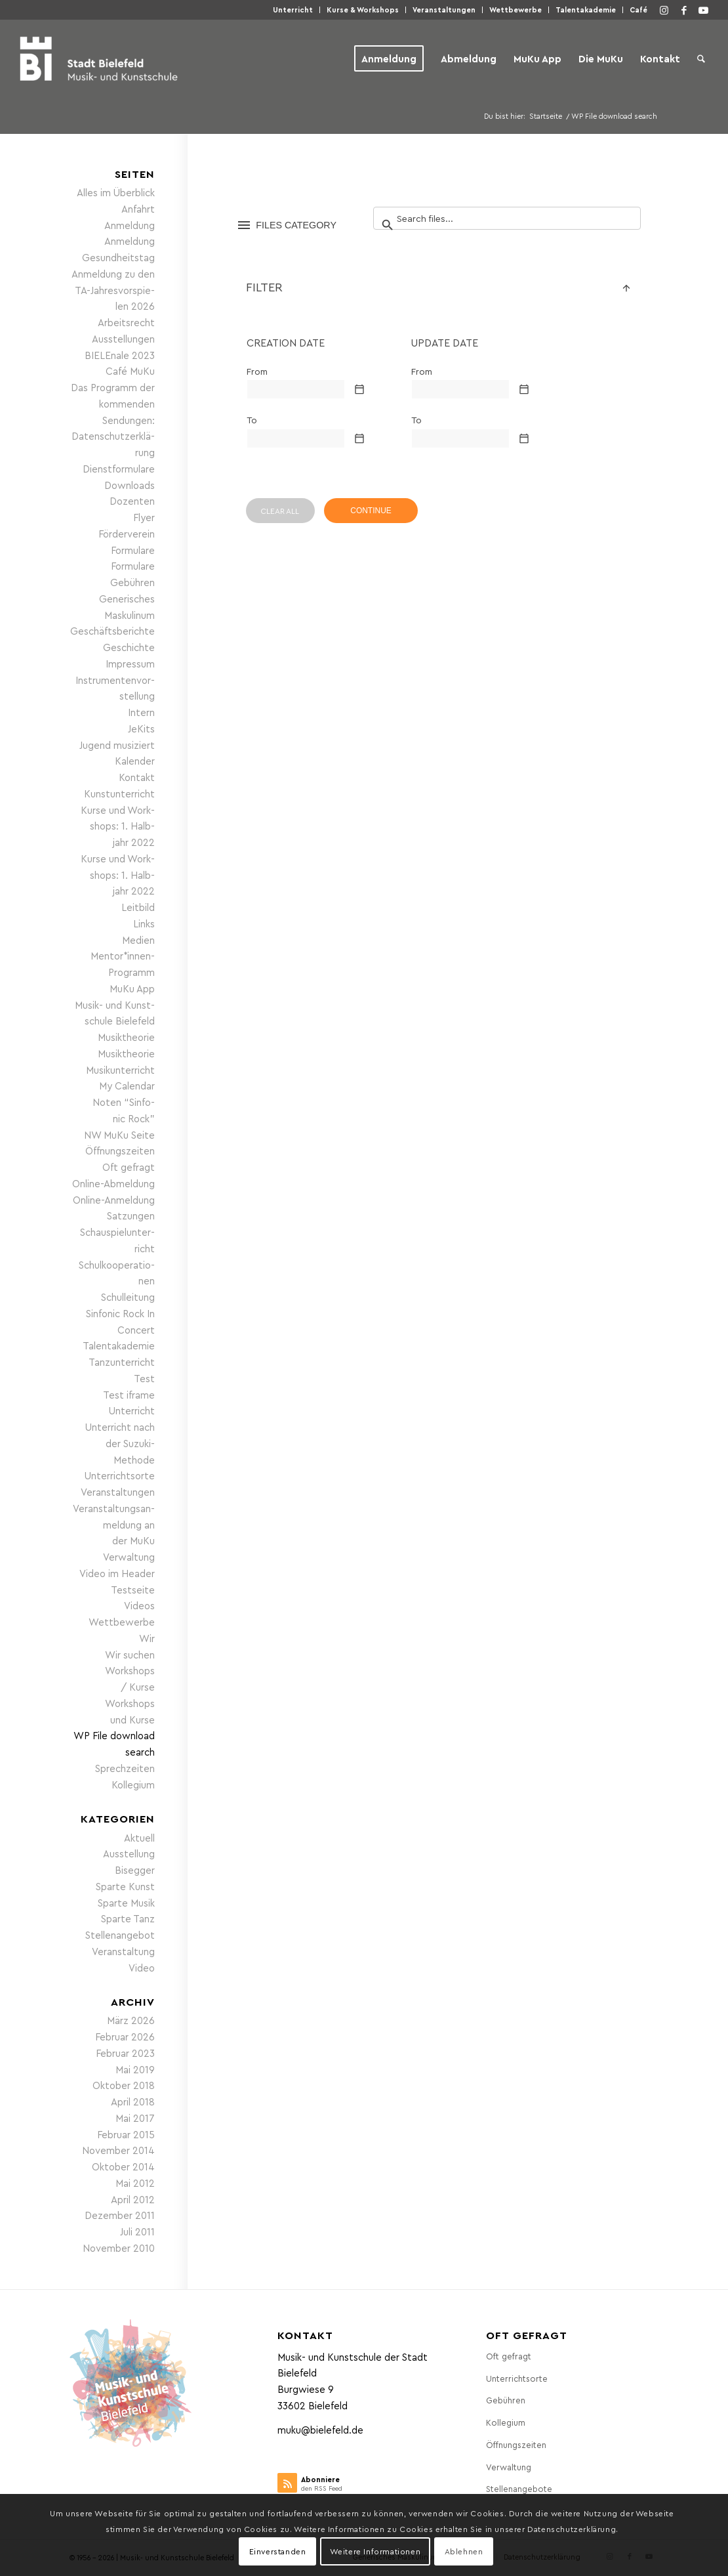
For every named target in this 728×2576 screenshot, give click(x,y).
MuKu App (132, 988)
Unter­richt (293, 9)
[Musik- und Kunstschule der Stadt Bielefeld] (98, 58)
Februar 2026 (125, 2036)
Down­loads (129, 485)
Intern (141, 712)
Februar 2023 (125, 2053)
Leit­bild (138, 907)
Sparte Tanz (128, 1918)
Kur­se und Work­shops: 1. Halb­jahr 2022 (118, 826)
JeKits (141, 728)
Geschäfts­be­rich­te (112, 631)
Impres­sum (130, 663)
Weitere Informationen (375, 2551)
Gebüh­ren (132, 582)
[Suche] (701, 58)
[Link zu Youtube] (704, 10)
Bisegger (135, 1870)
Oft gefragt (128, 1167)
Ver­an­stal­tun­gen (444, 9)
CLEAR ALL (280, 510)
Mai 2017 (135, 2118)
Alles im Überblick (116, 192)
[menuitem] (293, 10)
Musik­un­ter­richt (120, 1070)
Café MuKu (130, 371)
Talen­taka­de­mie (586, 9)
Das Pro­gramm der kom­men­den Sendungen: (113, 403)
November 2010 (119, 2248)
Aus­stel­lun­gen (123, 339)
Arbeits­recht (126, 322)
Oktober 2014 (123, 2166)
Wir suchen (130, 1654)
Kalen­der (135, 761)
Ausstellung (129, 1853)
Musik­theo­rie (126, 1037)
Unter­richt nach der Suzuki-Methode (120, 1443)
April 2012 (133, 2199)
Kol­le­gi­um (133, 1784)
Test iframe (129, 1395)
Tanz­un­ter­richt (122, 1362)
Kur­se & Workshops (363, 9)
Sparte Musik (126, 1903)
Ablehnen (464, 2551)
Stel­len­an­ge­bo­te (519, 2488)
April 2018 (133, 2101)
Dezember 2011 (120, 2215)
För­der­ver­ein (126, 533)
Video (142, 1968)
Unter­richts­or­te (120, 1475)
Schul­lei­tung (128, 1297)
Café (638, 9)
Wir (147, 1638)
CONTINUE (370, 510)
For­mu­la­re (133, 550)
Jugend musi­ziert (117, 745)
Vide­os (139, 1605)
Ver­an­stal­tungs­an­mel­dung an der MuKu (114, 1524)
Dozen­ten (132, 501)
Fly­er (144, 517)
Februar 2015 (126, 2134)
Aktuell (139, 1838)
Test (144, 1378)
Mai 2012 (135, 2183)
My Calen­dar (127, 1085)
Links (144, 923)
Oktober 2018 (123, 2085)
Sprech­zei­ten (125, 1768)
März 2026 (131, 2020)
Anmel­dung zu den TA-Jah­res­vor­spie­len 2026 (113, 290)
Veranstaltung (123, 1951)
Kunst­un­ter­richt (119, 793)
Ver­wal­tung (129, 1557)
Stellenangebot (120, 1935)
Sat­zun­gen (131, 1215)
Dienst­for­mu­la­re (119, 469)
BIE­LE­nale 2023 (120, 355)
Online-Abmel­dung (113, 1183)
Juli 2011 (137, 2231)
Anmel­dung (129, 225)
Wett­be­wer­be (515, 9)
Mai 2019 (135, 2069)
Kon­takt (137, 777)
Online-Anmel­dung (114, 1200)
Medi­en (138, 940)
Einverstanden (277, 2551)
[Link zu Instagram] (664, 10)
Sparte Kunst (125, 1886)
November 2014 (118, 2150)
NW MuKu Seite (119, 1135)
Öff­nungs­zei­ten (120, 1150)
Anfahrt (138, 209)
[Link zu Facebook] (684, 10)
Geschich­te (129, 647)
